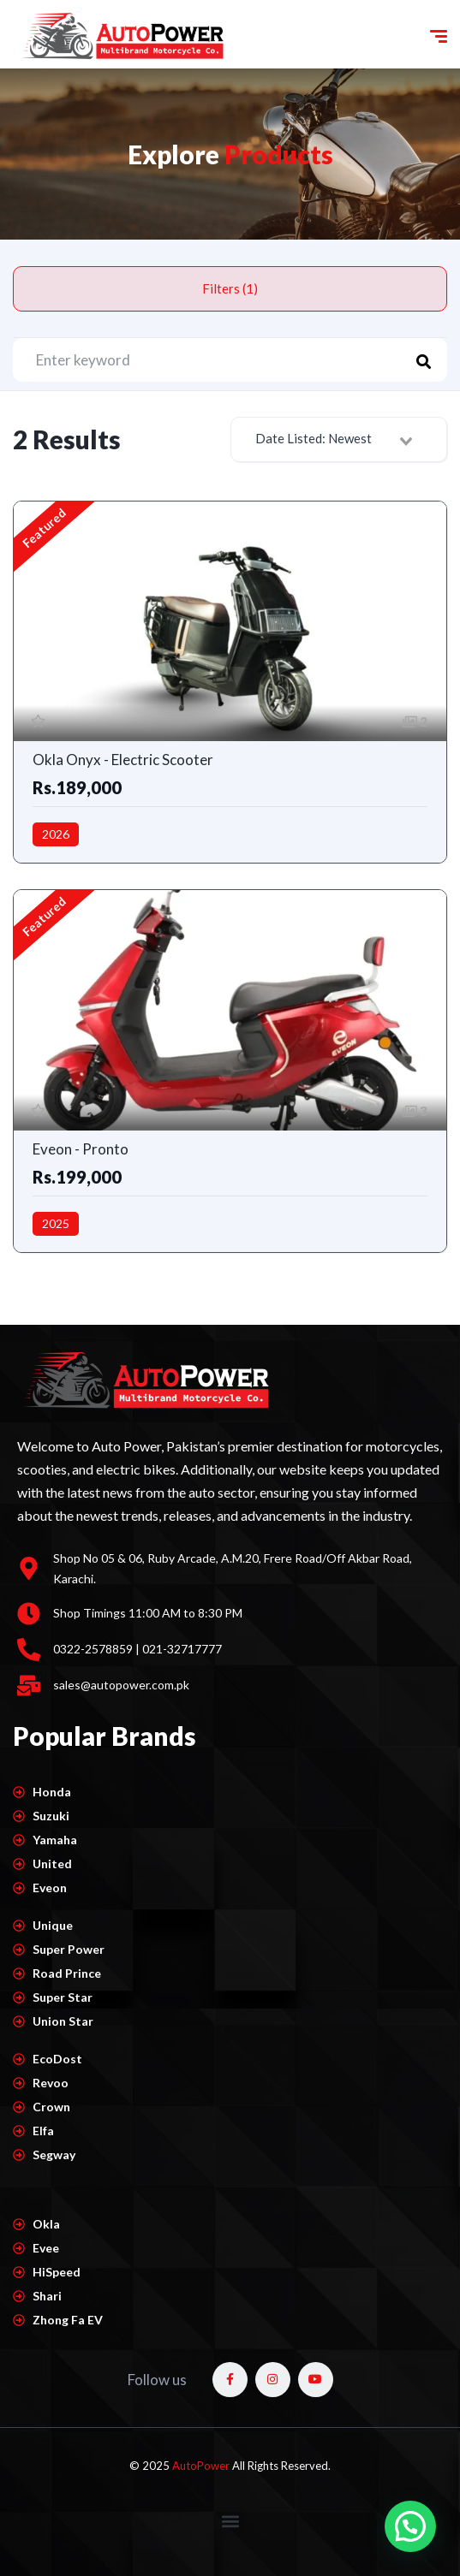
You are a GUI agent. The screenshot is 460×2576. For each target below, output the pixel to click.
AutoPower (202, 2465)
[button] (230, 2522)
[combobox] (339, 439)
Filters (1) (230, 288)
